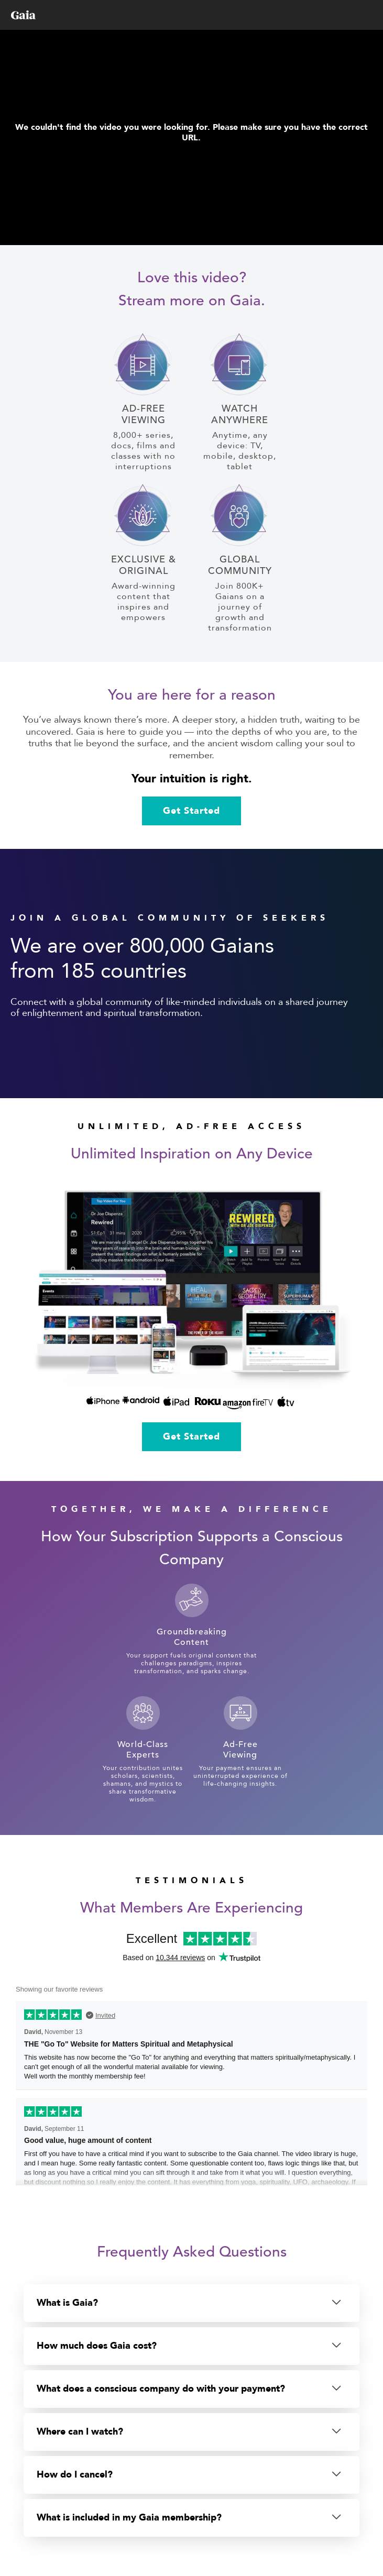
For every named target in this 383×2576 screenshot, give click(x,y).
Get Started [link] (191, 810)
